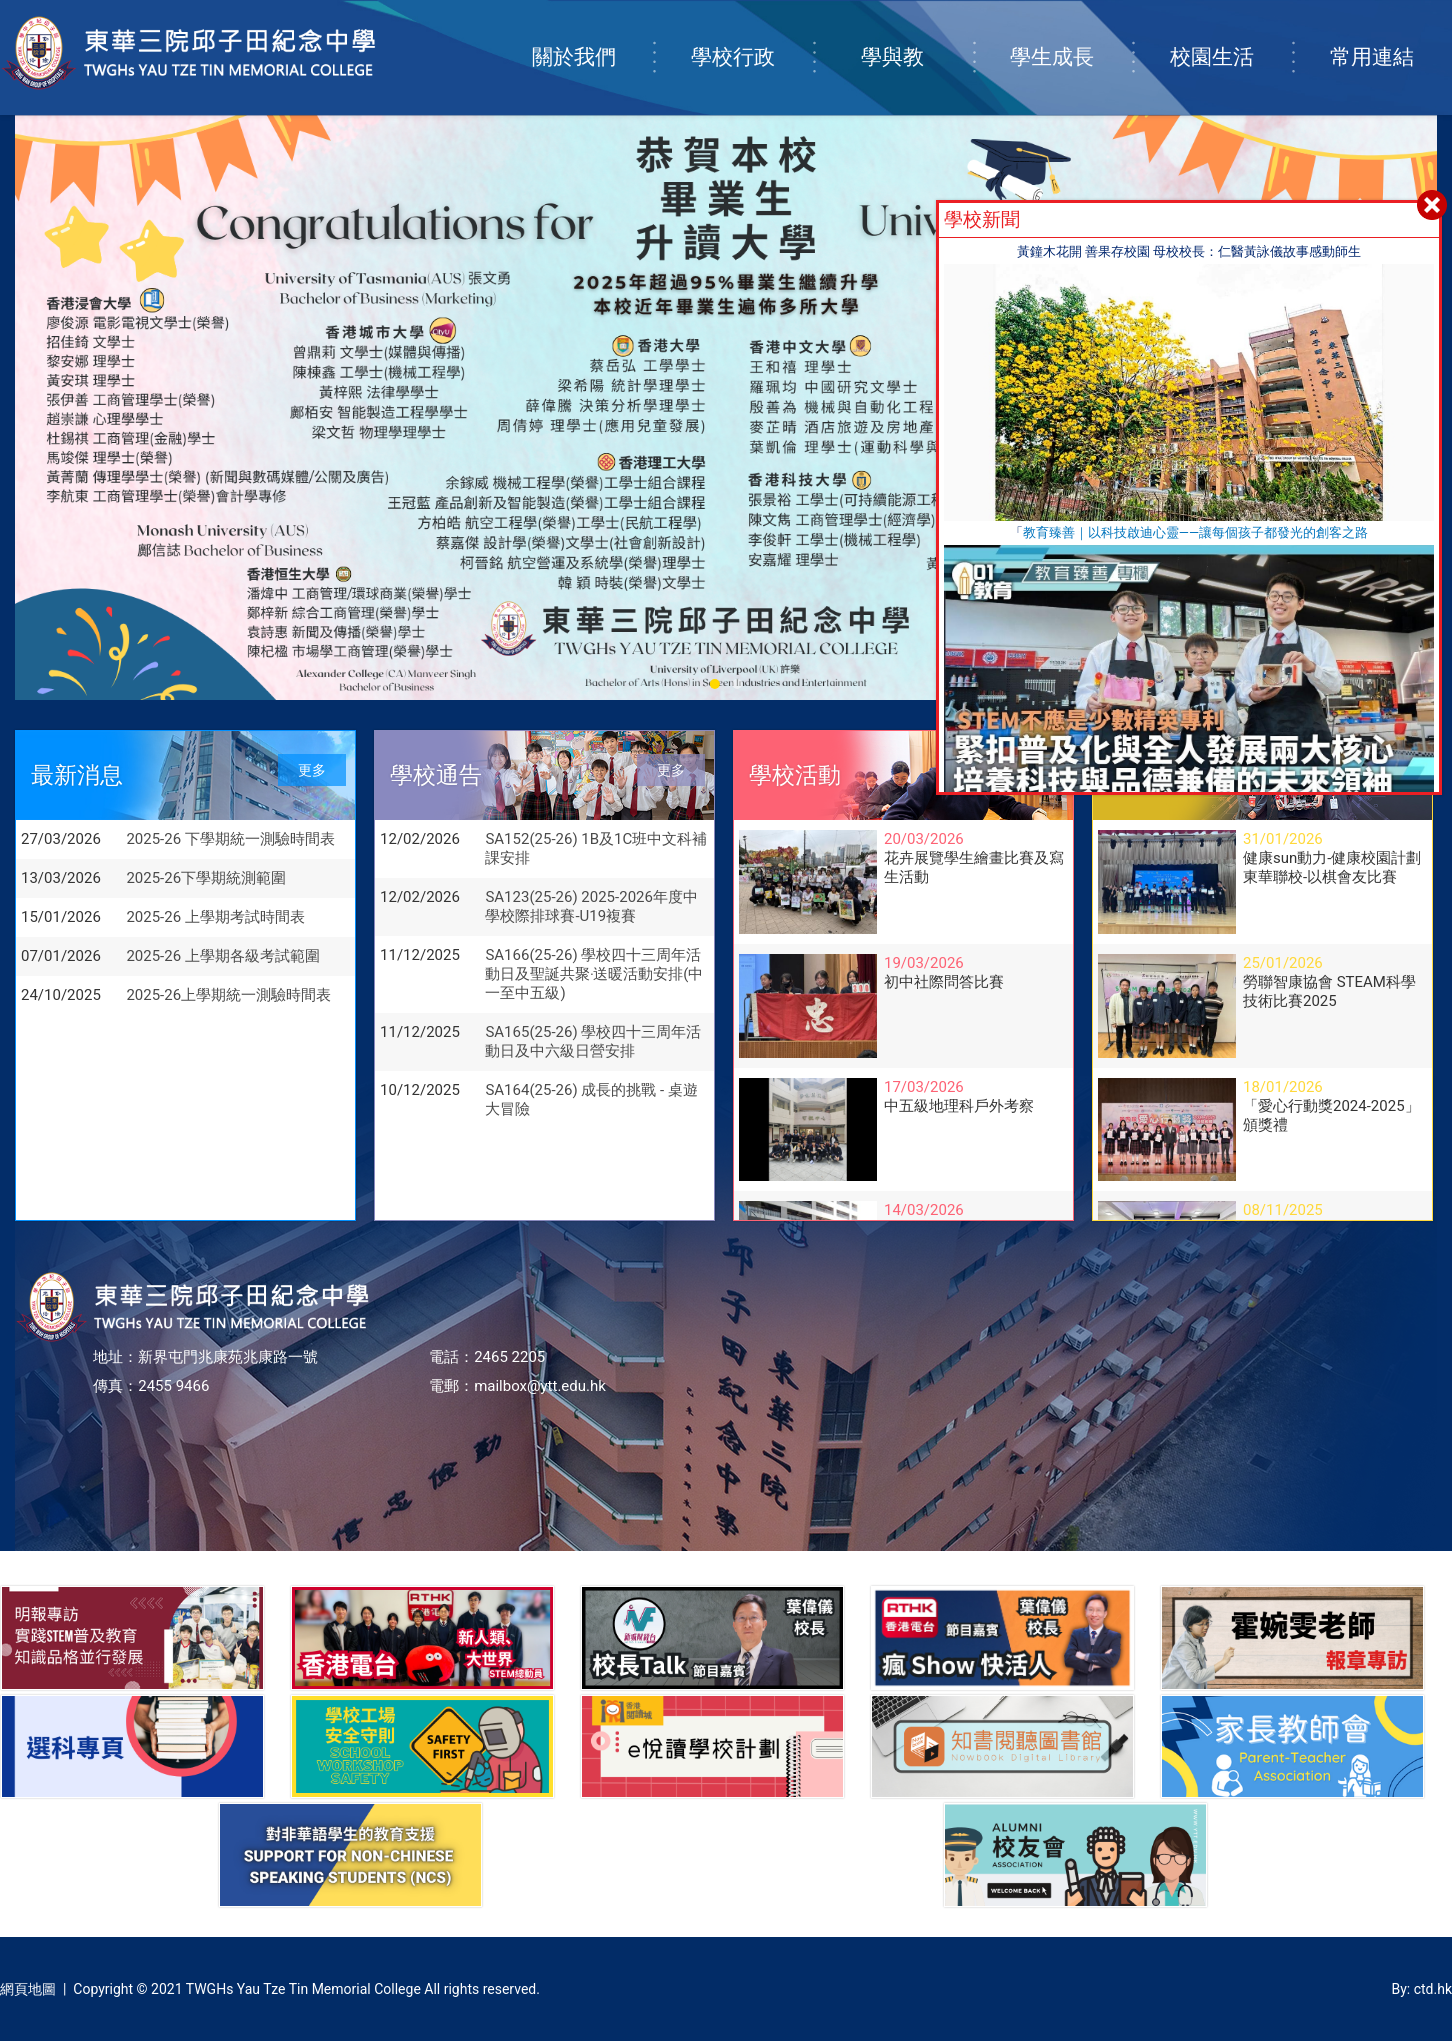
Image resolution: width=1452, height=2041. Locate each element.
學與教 (916, 37)
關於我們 (593, 37)
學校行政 (752, 37)
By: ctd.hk (1421, 1989)
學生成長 (1071, 37)
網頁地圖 (28, 1989)
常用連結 (1391, 37)
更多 (312, 770)
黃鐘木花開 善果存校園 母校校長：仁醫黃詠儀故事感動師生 (1189, 251)
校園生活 (1231, 37)
